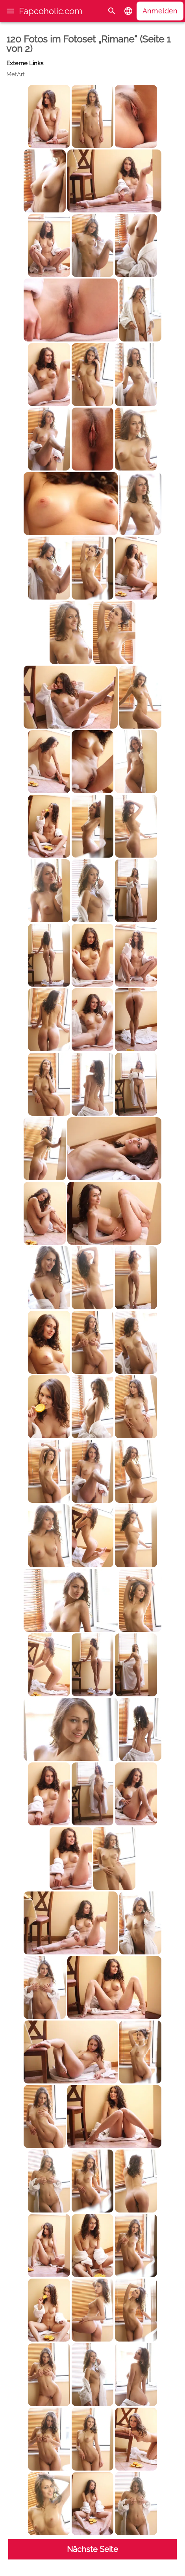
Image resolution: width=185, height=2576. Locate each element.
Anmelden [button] (160, 11)
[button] (10, 11)
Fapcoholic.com (50, 11)
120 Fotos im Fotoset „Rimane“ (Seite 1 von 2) (88, 43)
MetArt (15, 74)
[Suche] (112, 11)
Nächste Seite (92, 2549)
